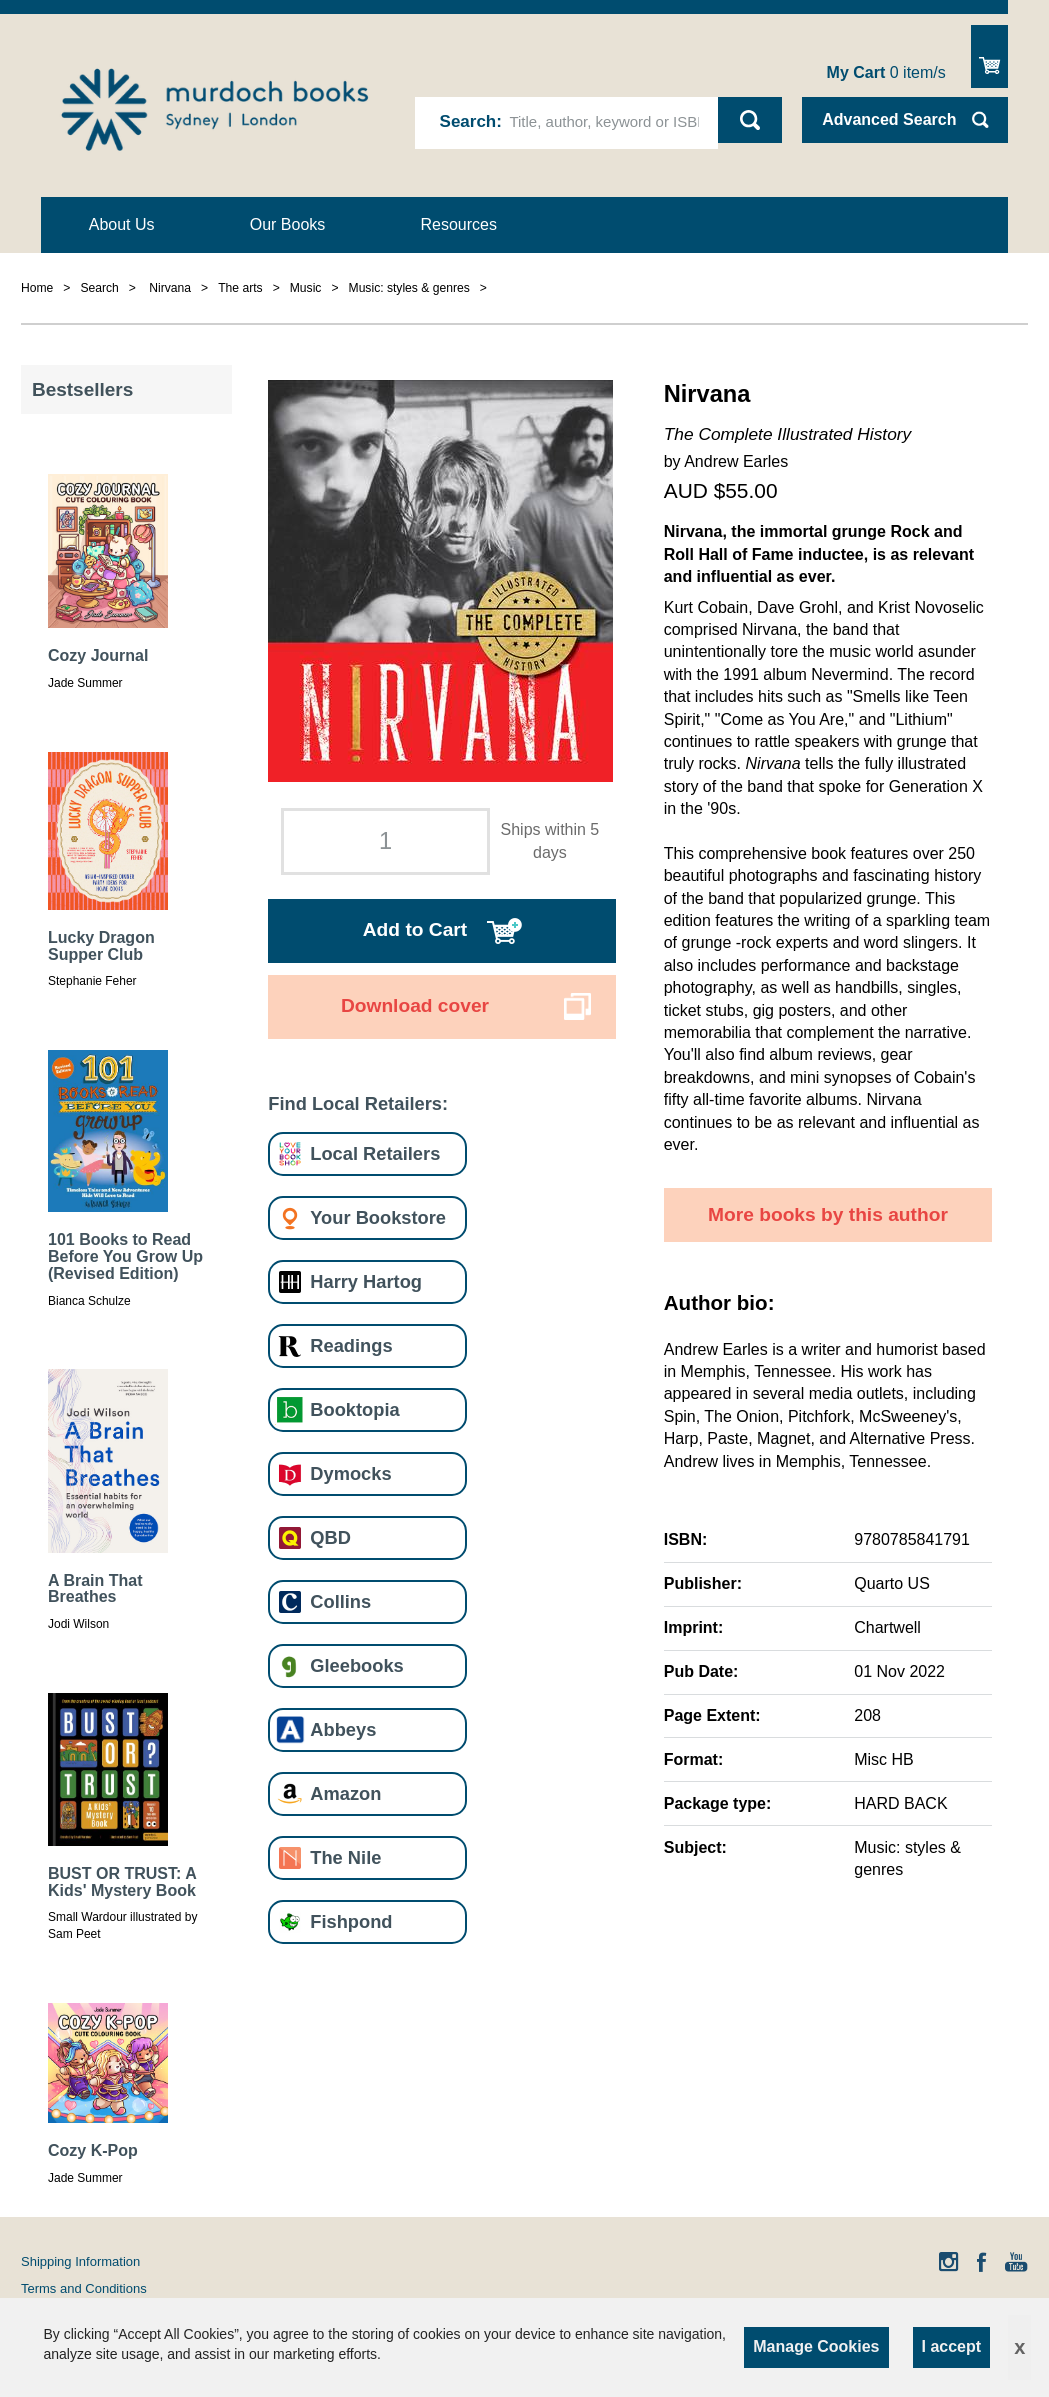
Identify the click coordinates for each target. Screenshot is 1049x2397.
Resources (459, 224)
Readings (351, 1345)
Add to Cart (415, 929)
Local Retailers (375, 1153)
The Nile (345, 1857)
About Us (122, 224)
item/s (886, 72)
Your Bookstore (378, 1217)
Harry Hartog (366, 1281)
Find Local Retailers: (358, 1103)
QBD (330, 1537)
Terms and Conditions (84, 2288)
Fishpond (351, 1921)
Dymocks (350, 1473)
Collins (340, 1601)
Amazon (345, 1793)
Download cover (415, 1005)
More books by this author (828, 1214)
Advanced (889, 119)
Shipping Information (80, 2261)
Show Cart (989, 56)
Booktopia (354, 1409)
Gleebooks (356, 1665)
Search (468, 121)
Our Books (288, 224)
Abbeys (343, 1729)
